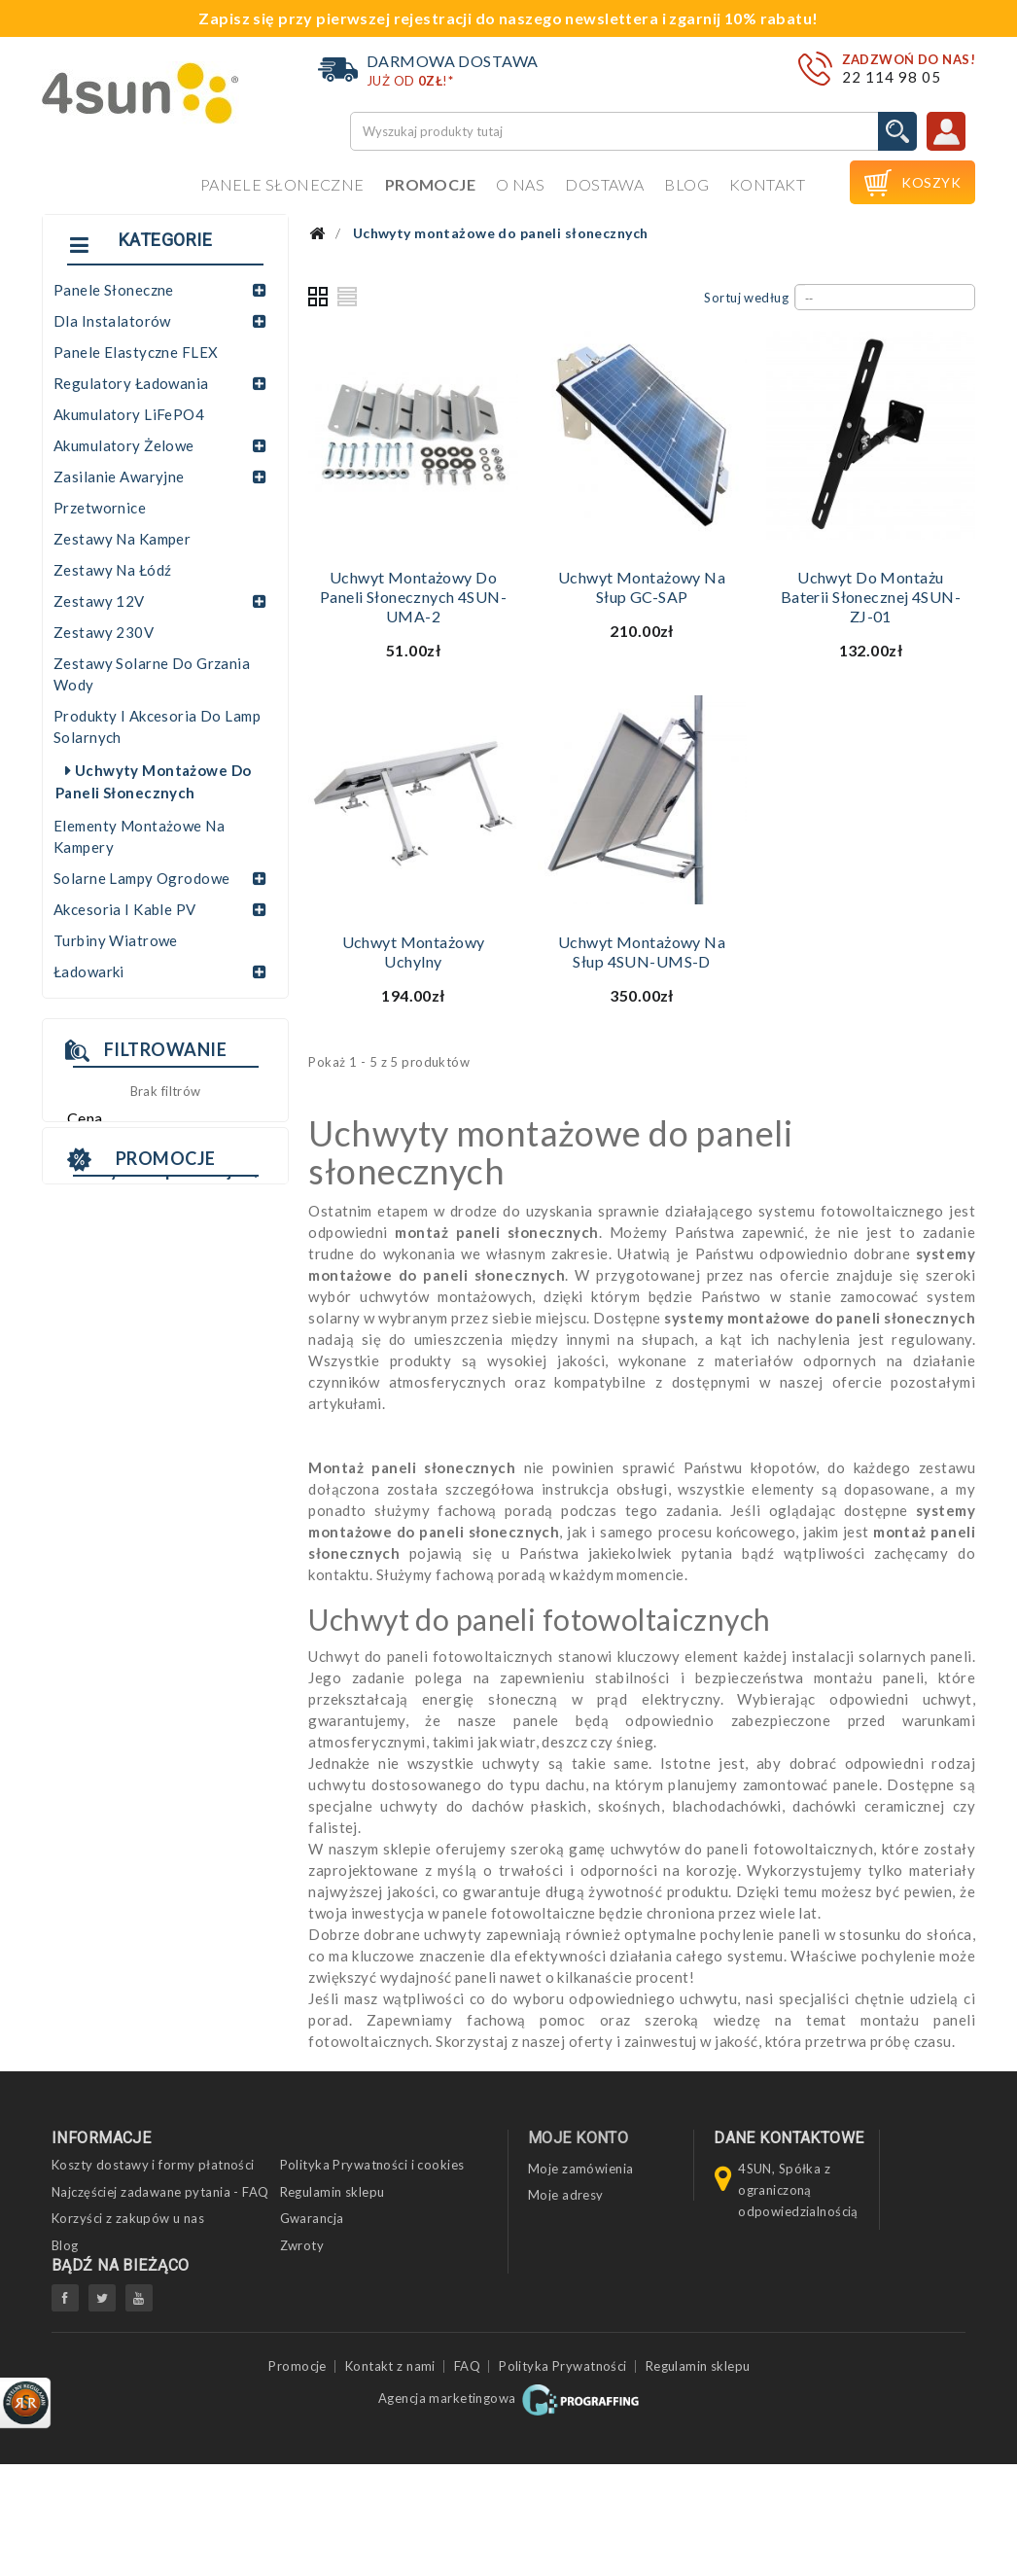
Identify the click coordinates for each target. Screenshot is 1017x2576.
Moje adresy (566, 2195)
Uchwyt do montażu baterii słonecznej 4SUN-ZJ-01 (871, 596)
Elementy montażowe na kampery (139, 836)
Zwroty (302, 2245)
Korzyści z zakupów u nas (128, 2218)
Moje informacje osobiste (605, 2221)
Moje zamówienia (580, 2168)
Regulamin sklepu (332, 2192)
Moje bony (560, 2247)
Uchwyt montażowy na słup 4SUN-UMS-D (641, 951)
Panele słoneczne (282, 184)
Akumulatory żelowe (123, 445)
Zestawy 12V (99, 601)
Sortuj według (746, 297)
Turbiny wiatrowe (115, 940)
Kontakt (767, 184)
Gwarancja (312, 2218)
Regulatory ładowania (131, 383)
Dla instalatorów (112, 321)
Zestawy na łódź (112, 570)
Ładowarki (88, 971)
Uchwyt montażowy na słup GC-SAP (641, 587)
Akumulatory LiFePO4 (128, 414)
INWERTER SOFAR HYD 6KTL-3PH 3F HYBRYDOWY (155, 1535)
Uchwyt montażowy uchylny (413, 951)
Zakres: (89, 1146)
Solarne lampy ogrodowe (141, 878)
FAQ (467, 2479)
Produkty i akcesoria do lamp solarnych (157, 726)
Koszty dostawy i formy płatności (153, 2164)
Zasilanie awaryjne (119, 476)
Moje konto (578, 2138)
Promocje (430, 184)
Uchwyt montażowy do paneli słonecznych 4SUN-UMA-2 (413, 596)
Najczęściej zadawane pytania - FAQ (160, 2192)
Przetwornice (99, 507)
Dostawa (604, 184)
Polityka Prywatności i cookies (372, 2164)
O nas (520, 184)
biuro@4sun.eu (783, 2362)
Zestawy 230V (103, 632)
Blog (686, 184)
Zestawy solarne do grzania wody (151, 673)
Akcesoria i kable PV (124, 909)
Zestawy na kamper (122, 538)
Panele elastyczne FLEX (135, 352)
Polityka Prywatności (563, 2479)
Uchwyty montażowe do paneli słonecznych (153, 781)
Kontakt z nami (390, 2479)
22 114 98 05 (891, 77)
